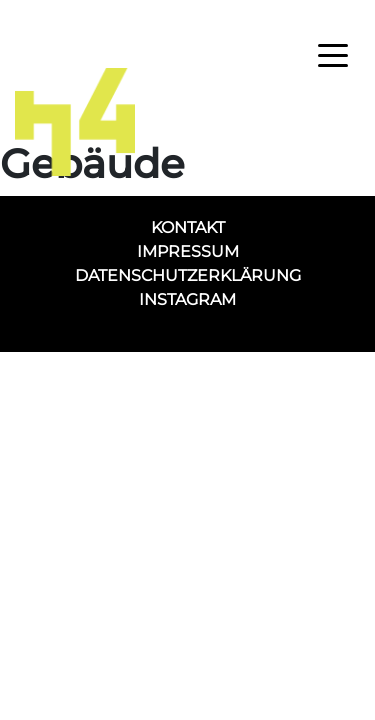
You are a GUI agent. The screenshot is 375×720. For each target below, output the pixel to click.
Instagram (187, 299)
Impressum (188, 251)
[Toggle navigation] (333, 54)
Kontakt (188, 227)
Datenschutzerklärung (188, 275)
